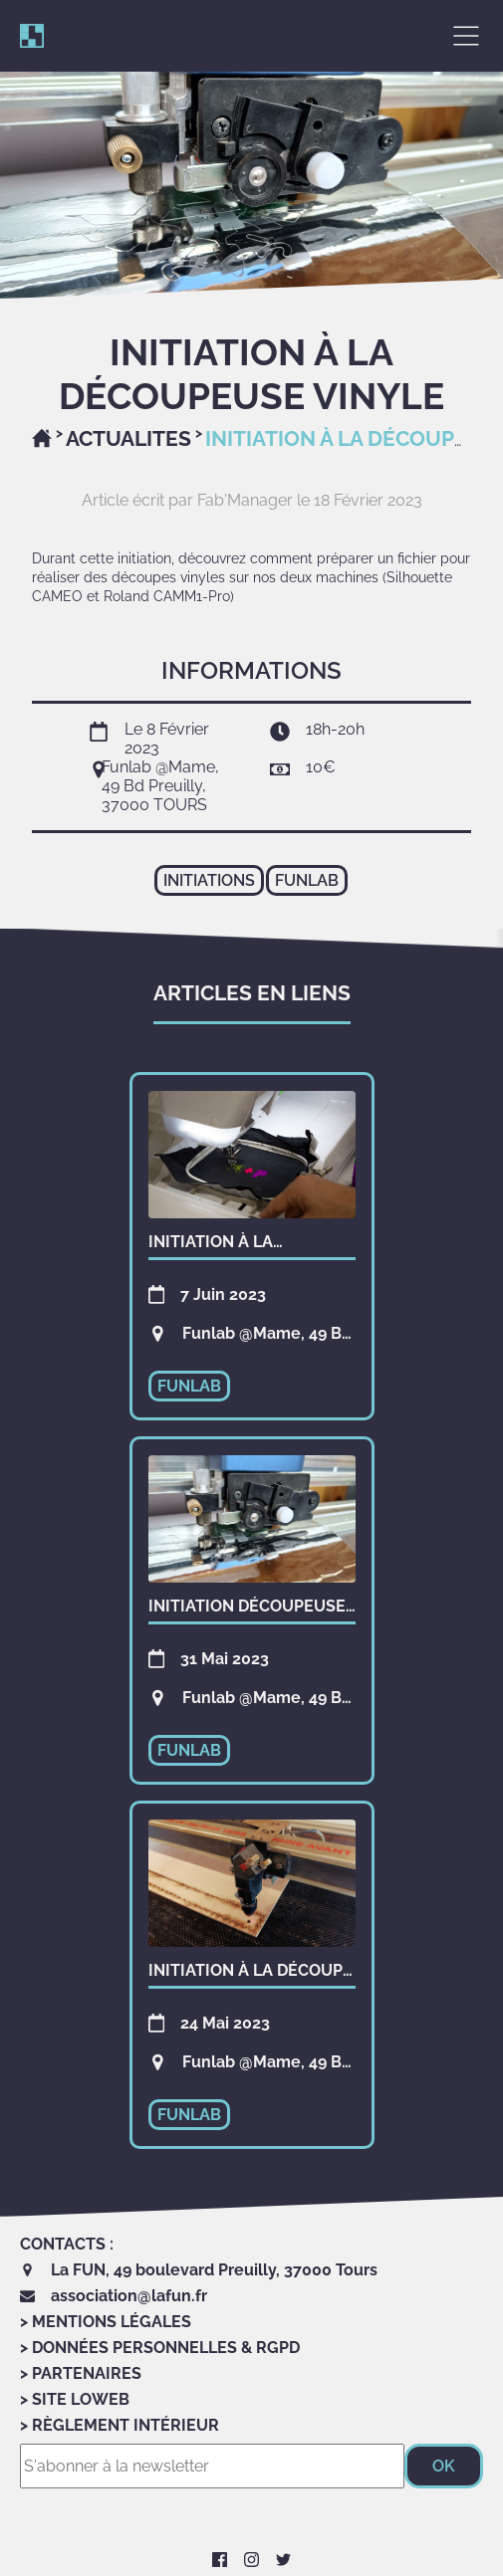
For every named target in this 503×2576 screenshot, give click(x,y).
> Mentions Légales (105, 2321)
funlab (307, 880)
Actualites (128, 438)
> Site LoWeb (74, 2399)
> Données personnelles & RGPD (160, 2347)
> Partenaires (80, 2373)
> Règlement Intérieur (119, 2425)
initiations (209, 880)
